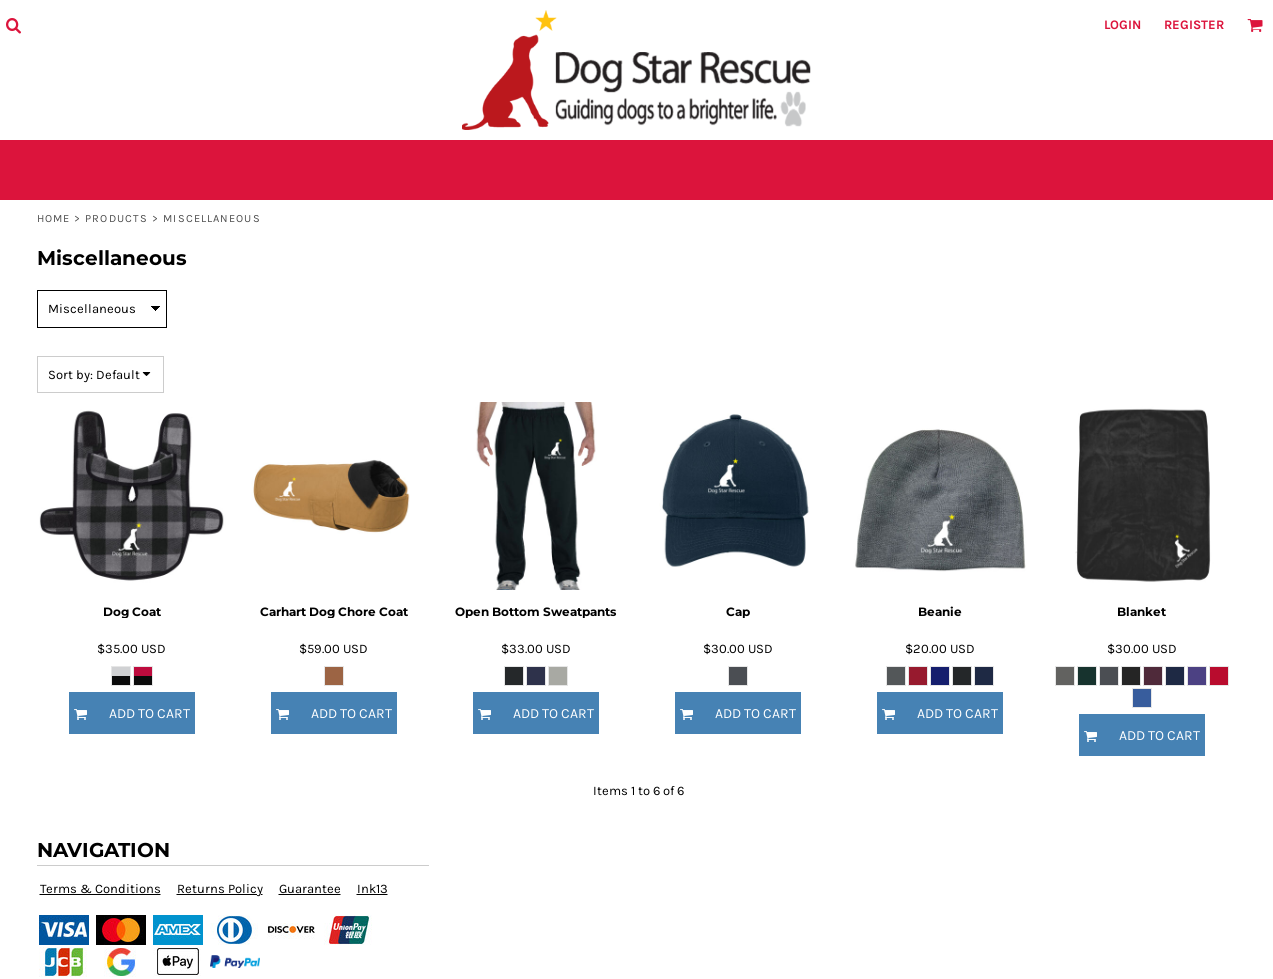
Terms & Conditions (100, 888)
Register (1194, 24)
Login (1122, 24)
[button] (13, 25)
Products (116, 218)
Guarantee (310, 888)
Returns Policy (220, 888)
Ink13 (372, 888)
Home (53, 218)
